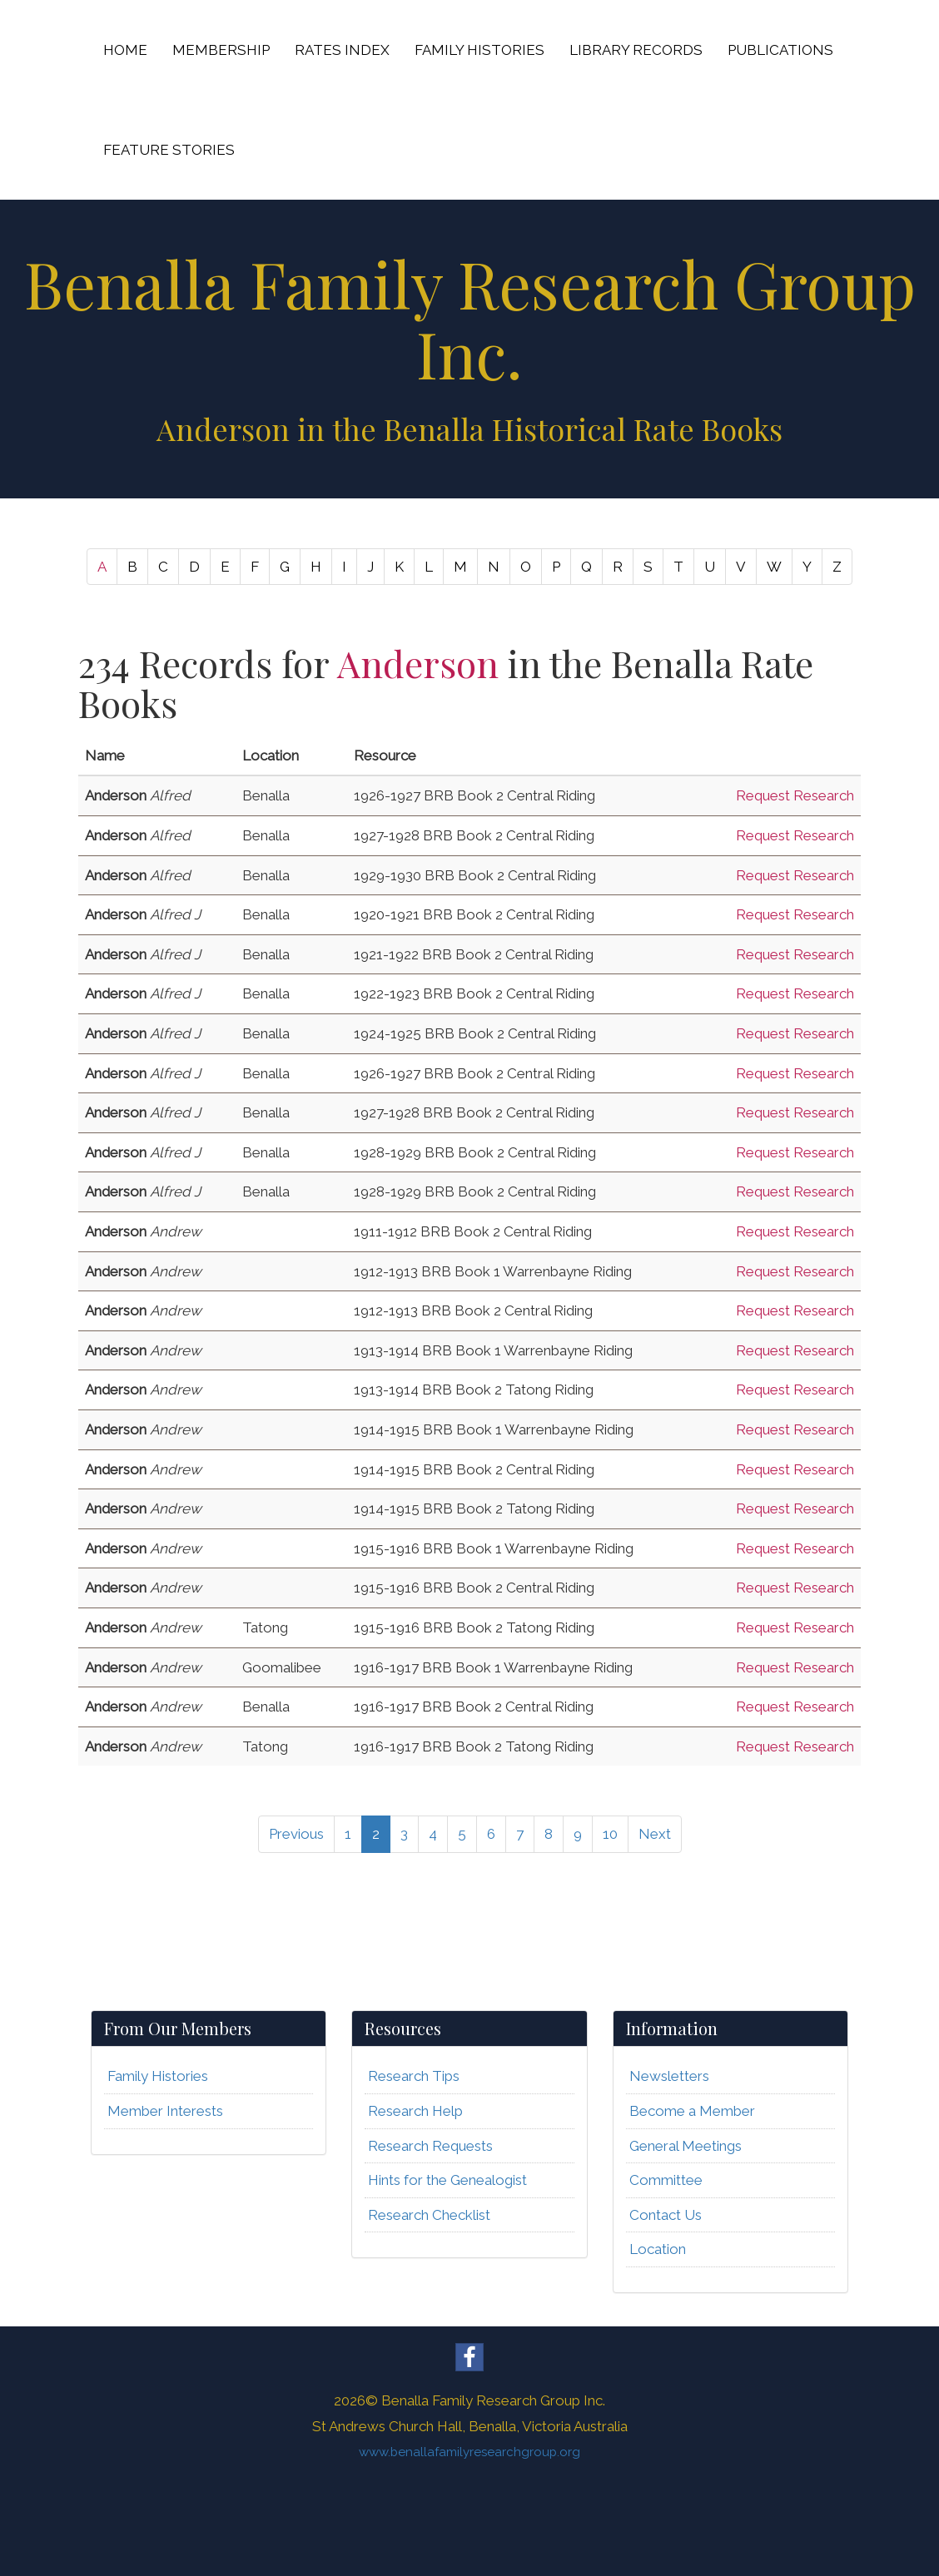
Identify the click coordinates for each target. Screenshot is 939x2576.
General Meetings (685, 2146)
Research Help (415, 2111)
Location (657, 2249)
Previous (296, 1833)
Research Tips (414, 2076)
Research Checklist (429, 2215)
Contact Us (665, 2215)
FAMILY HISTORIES (479, 50)
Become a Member (692, 2111)
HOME (125, 50)
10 (610, 1833)
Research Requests (430, 2146)
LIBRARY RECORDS (636, 50)
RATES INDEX (342, 50)
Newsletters (669, 2076)
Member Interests (165, 2111)
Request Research (795, 795)
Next (654, 1833)
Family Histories (157, 2076)
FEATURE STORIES (169, 149)
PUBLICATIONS (780, 50)
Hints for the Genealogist (447, 2180)
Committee (666, 2180)
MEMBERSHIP (221, 50)
